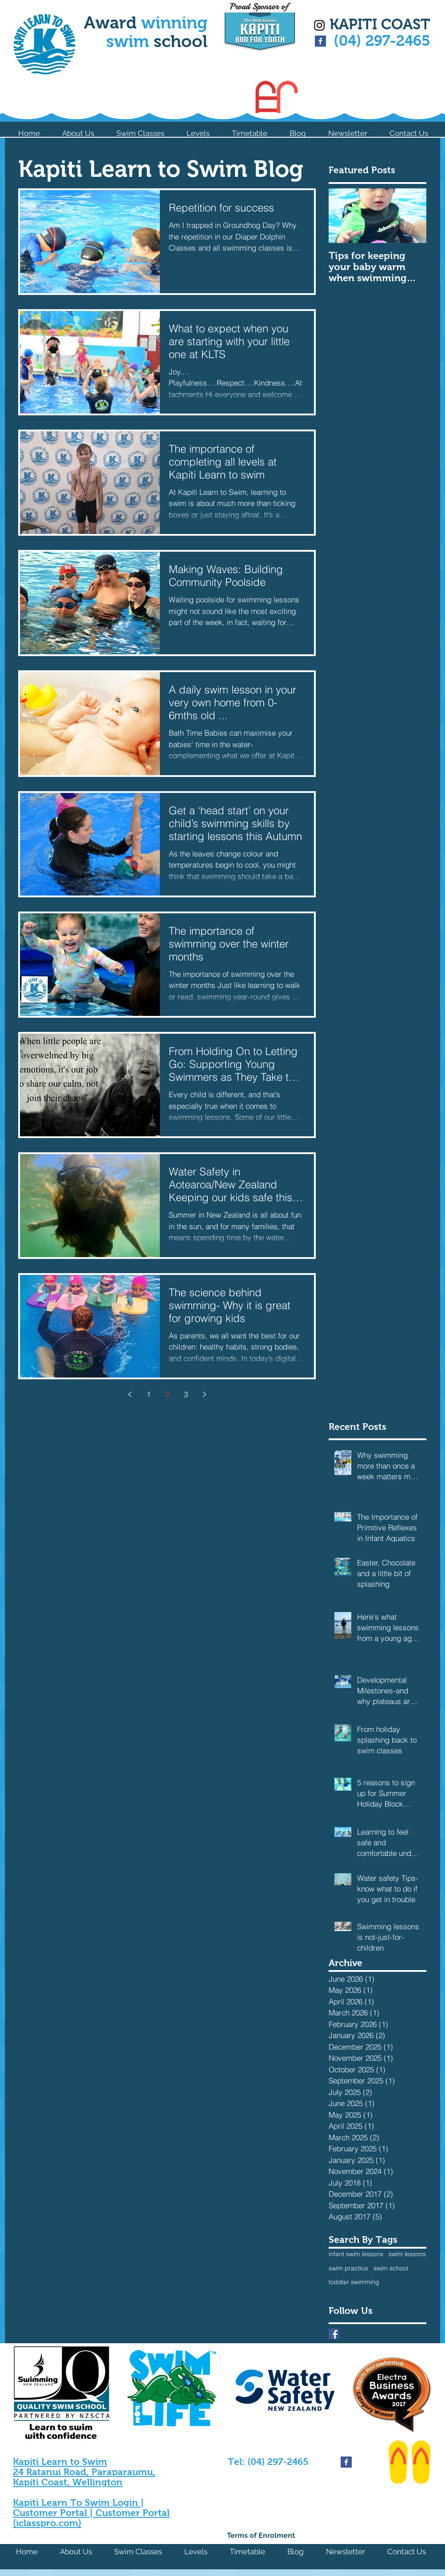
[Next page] (204, 1394)
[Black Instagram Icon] (319, 25)
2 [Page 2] (167, 1394)
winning (174, 22)
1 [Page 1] (149, 1394)
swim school (390, 2268)
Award (112, 22)
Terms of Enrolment (261, 2535)
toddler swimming (354, 2282)
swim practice (348, 2268)
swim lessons (407, 2254)
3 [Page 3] (186, 1394)
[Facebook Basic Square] (320, 41)
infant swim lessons (356, 2254)
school (180, 41)
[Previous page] (130, 1394)
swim (130, 41)
